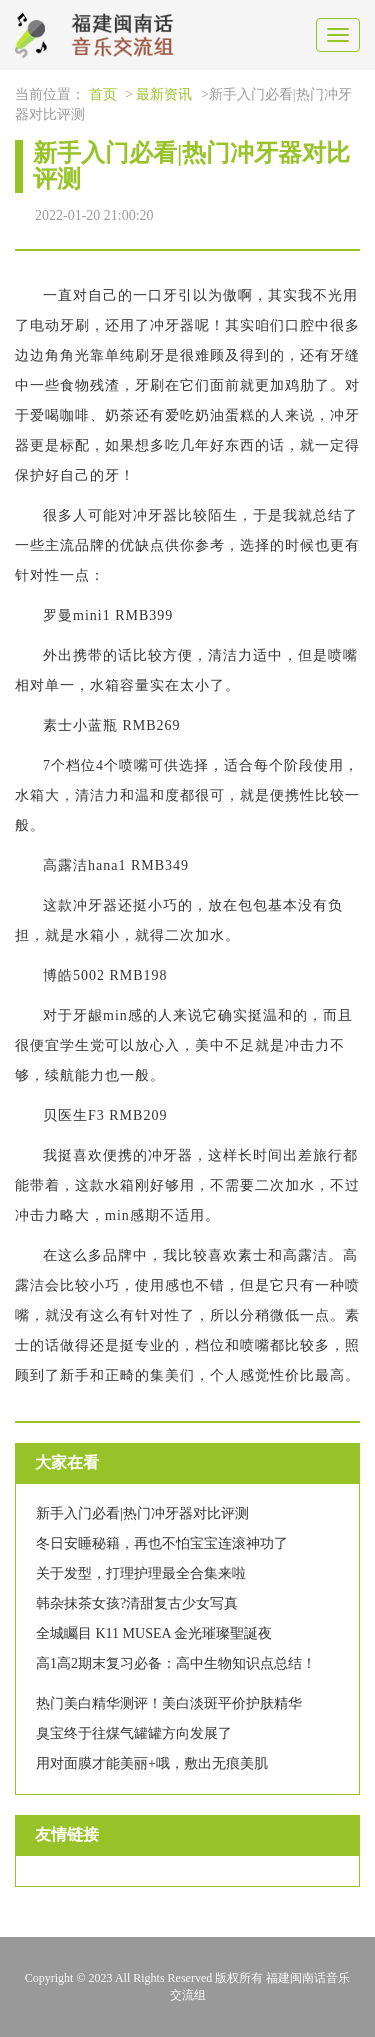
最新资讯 (164, 94)
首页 (103, 94)
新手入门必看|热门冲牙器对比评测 (142, 1513)
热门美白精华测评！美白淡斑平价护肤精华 (169, 1703)
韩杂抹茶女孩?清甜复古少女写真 (137, 1603)
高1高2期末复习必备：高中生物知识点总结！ (176, 1663)
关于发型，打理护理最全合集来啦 (141, 1573)
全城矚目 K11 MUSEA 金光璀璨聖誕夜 (154, 1633)
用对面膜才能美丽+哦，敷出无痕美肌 (152, 1763)
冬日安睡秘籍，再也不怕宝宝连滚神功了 (162, 1543)
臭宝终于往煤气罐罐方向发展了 (134, 1733)
